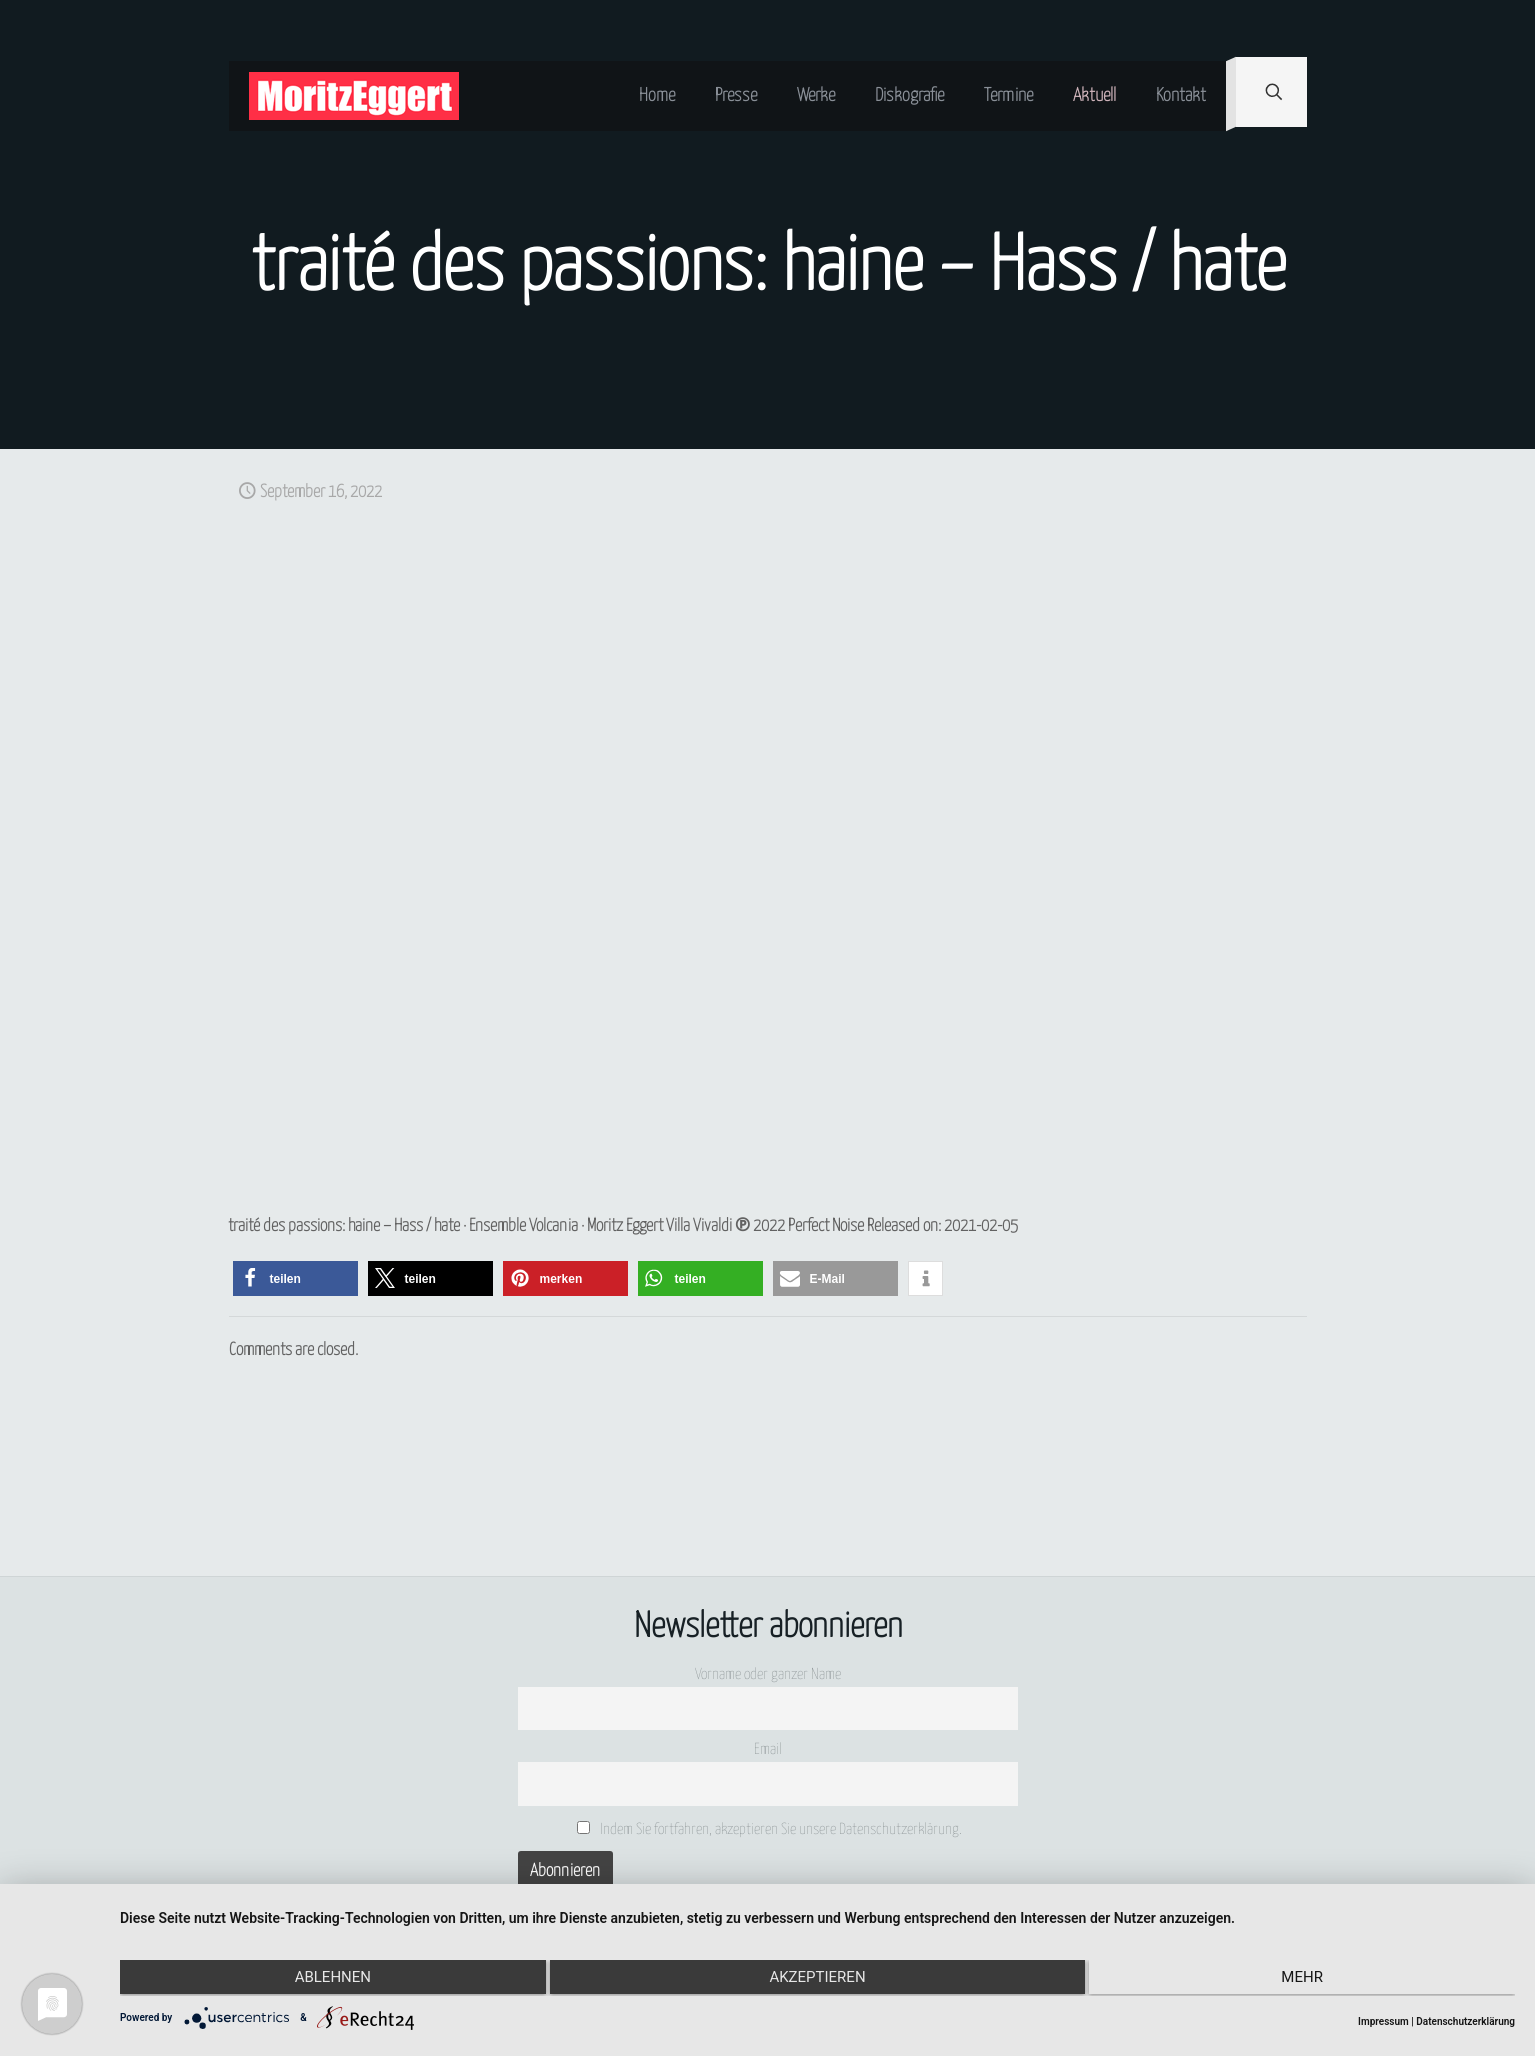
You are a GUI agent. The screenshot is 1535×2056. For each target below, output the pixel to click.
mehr (1307, 1979)
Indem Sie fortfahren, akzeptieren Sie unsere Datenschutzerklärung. (769, 1829)
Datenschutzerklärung (1465, 2021)
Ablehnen (328, 1979)
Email (768, 1749)
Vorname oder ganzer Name (768, 1674)
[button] (295, 1278)
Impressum (1383, 2021)
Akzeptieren (817, 1979)
